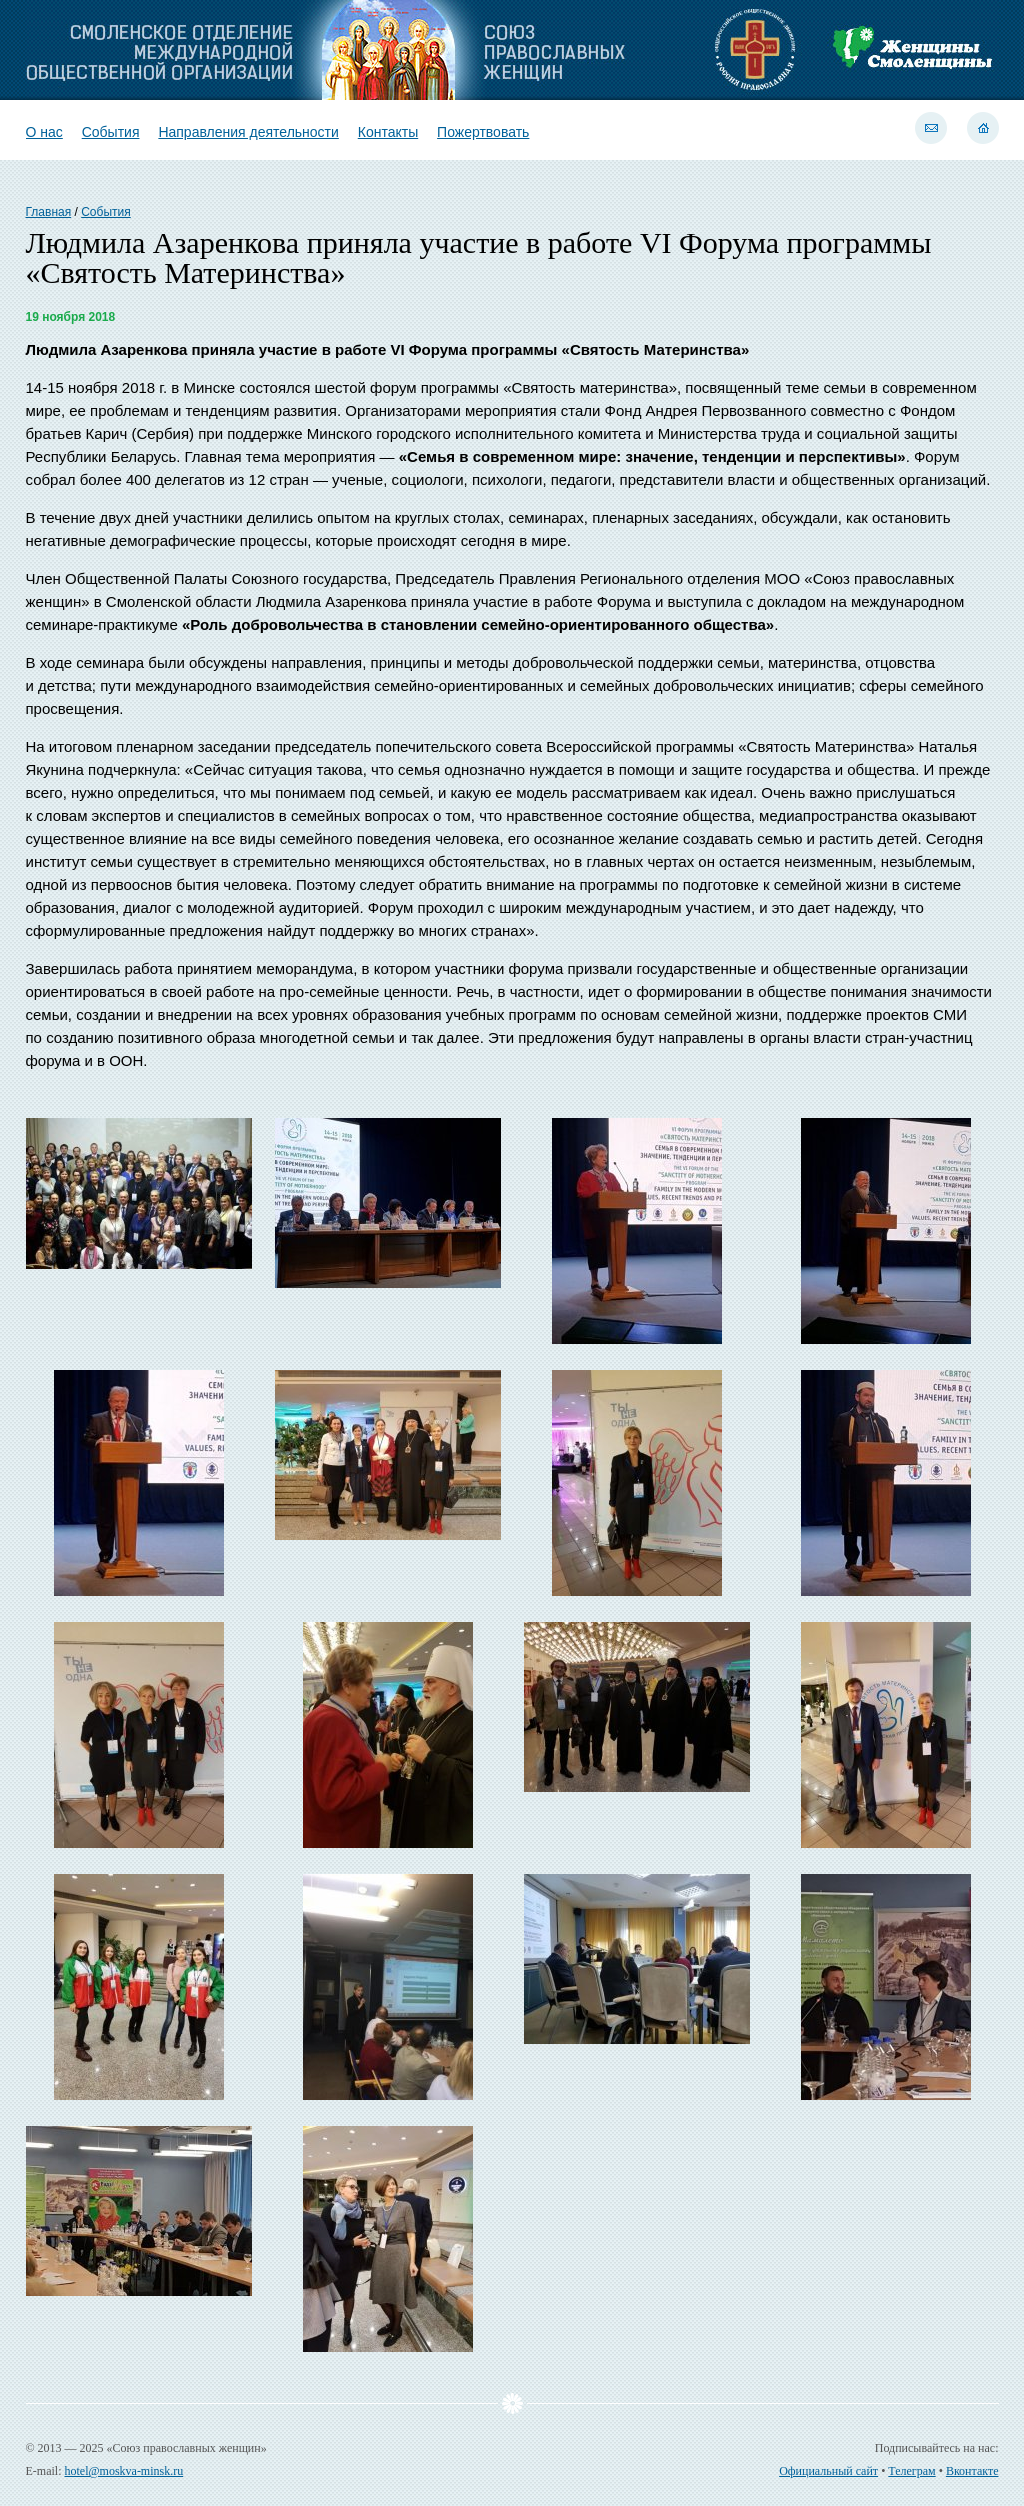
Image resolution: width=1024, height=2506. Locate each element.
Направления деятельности (248, 132)
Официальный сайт (828, 2471)
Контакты (388, 132)
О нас (44, 132)
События (111, 132)
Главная (49, 212)
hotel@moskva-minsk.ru (124, 2471)
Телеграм (911, 2471)
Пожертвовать (483, 132)
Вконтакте (972, 2471)
